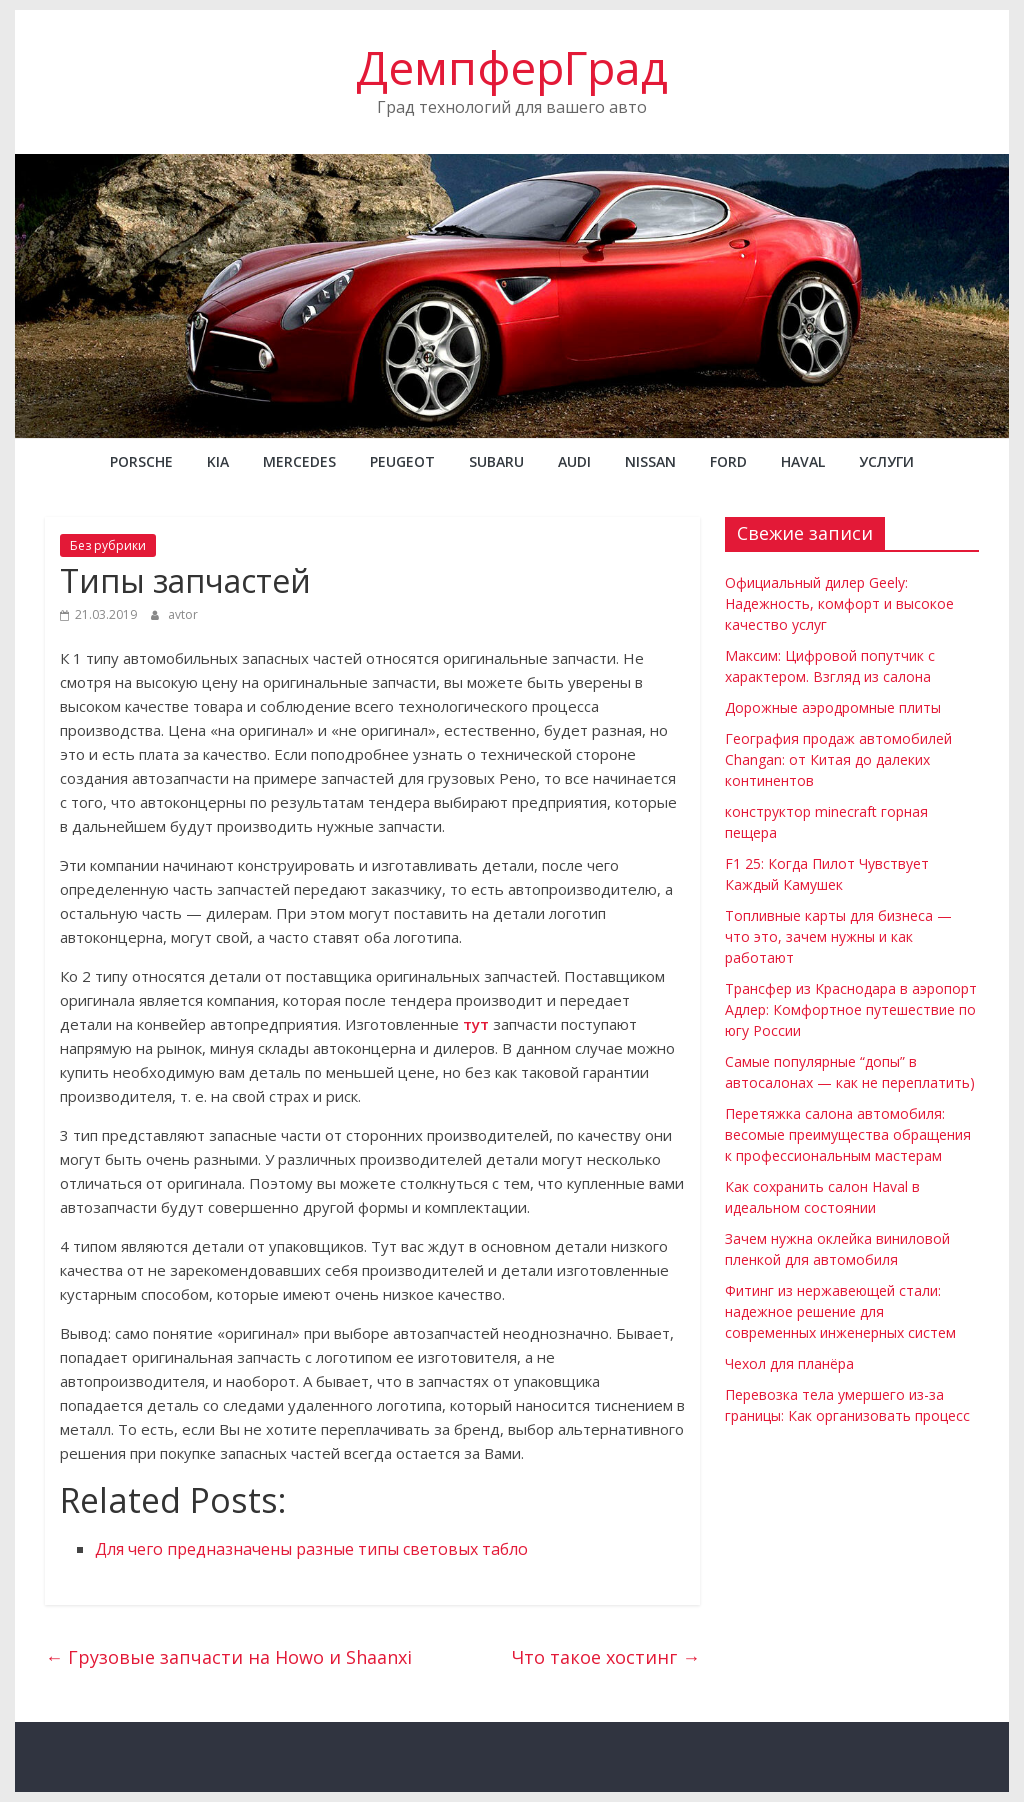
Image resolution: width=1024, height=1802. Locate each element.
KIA (218, 461)
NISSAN (650, 461)
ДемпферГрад (512, 67)
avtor (183, 614)
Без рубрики (108, 545)
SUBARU (496, 461)
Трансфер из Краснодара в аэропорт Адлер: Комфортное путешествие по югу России (851, 1009)
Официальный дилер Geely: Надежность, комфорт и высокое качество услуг (839, 603)
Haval (803, 461)
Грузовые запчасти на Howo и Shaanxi (228, 1657)
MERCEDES (299, 461)
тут (476, 1024)
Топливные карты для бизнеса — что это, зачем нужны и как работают (838, 936)
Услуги (886, 461)
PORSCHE (141, 461)
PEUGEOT (402, 461)
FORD (728, 461)
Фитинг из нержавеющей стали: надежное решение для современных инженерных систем (840, 1311)
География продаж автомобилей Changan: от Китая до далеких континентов (838, 759)
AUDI (574, 461)
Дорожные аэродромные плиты (833, 707)
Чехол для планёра (789, 1363)
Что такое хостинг (606, 1657)
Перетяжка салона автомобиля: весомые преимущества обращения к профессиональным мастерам (848, 1134)
